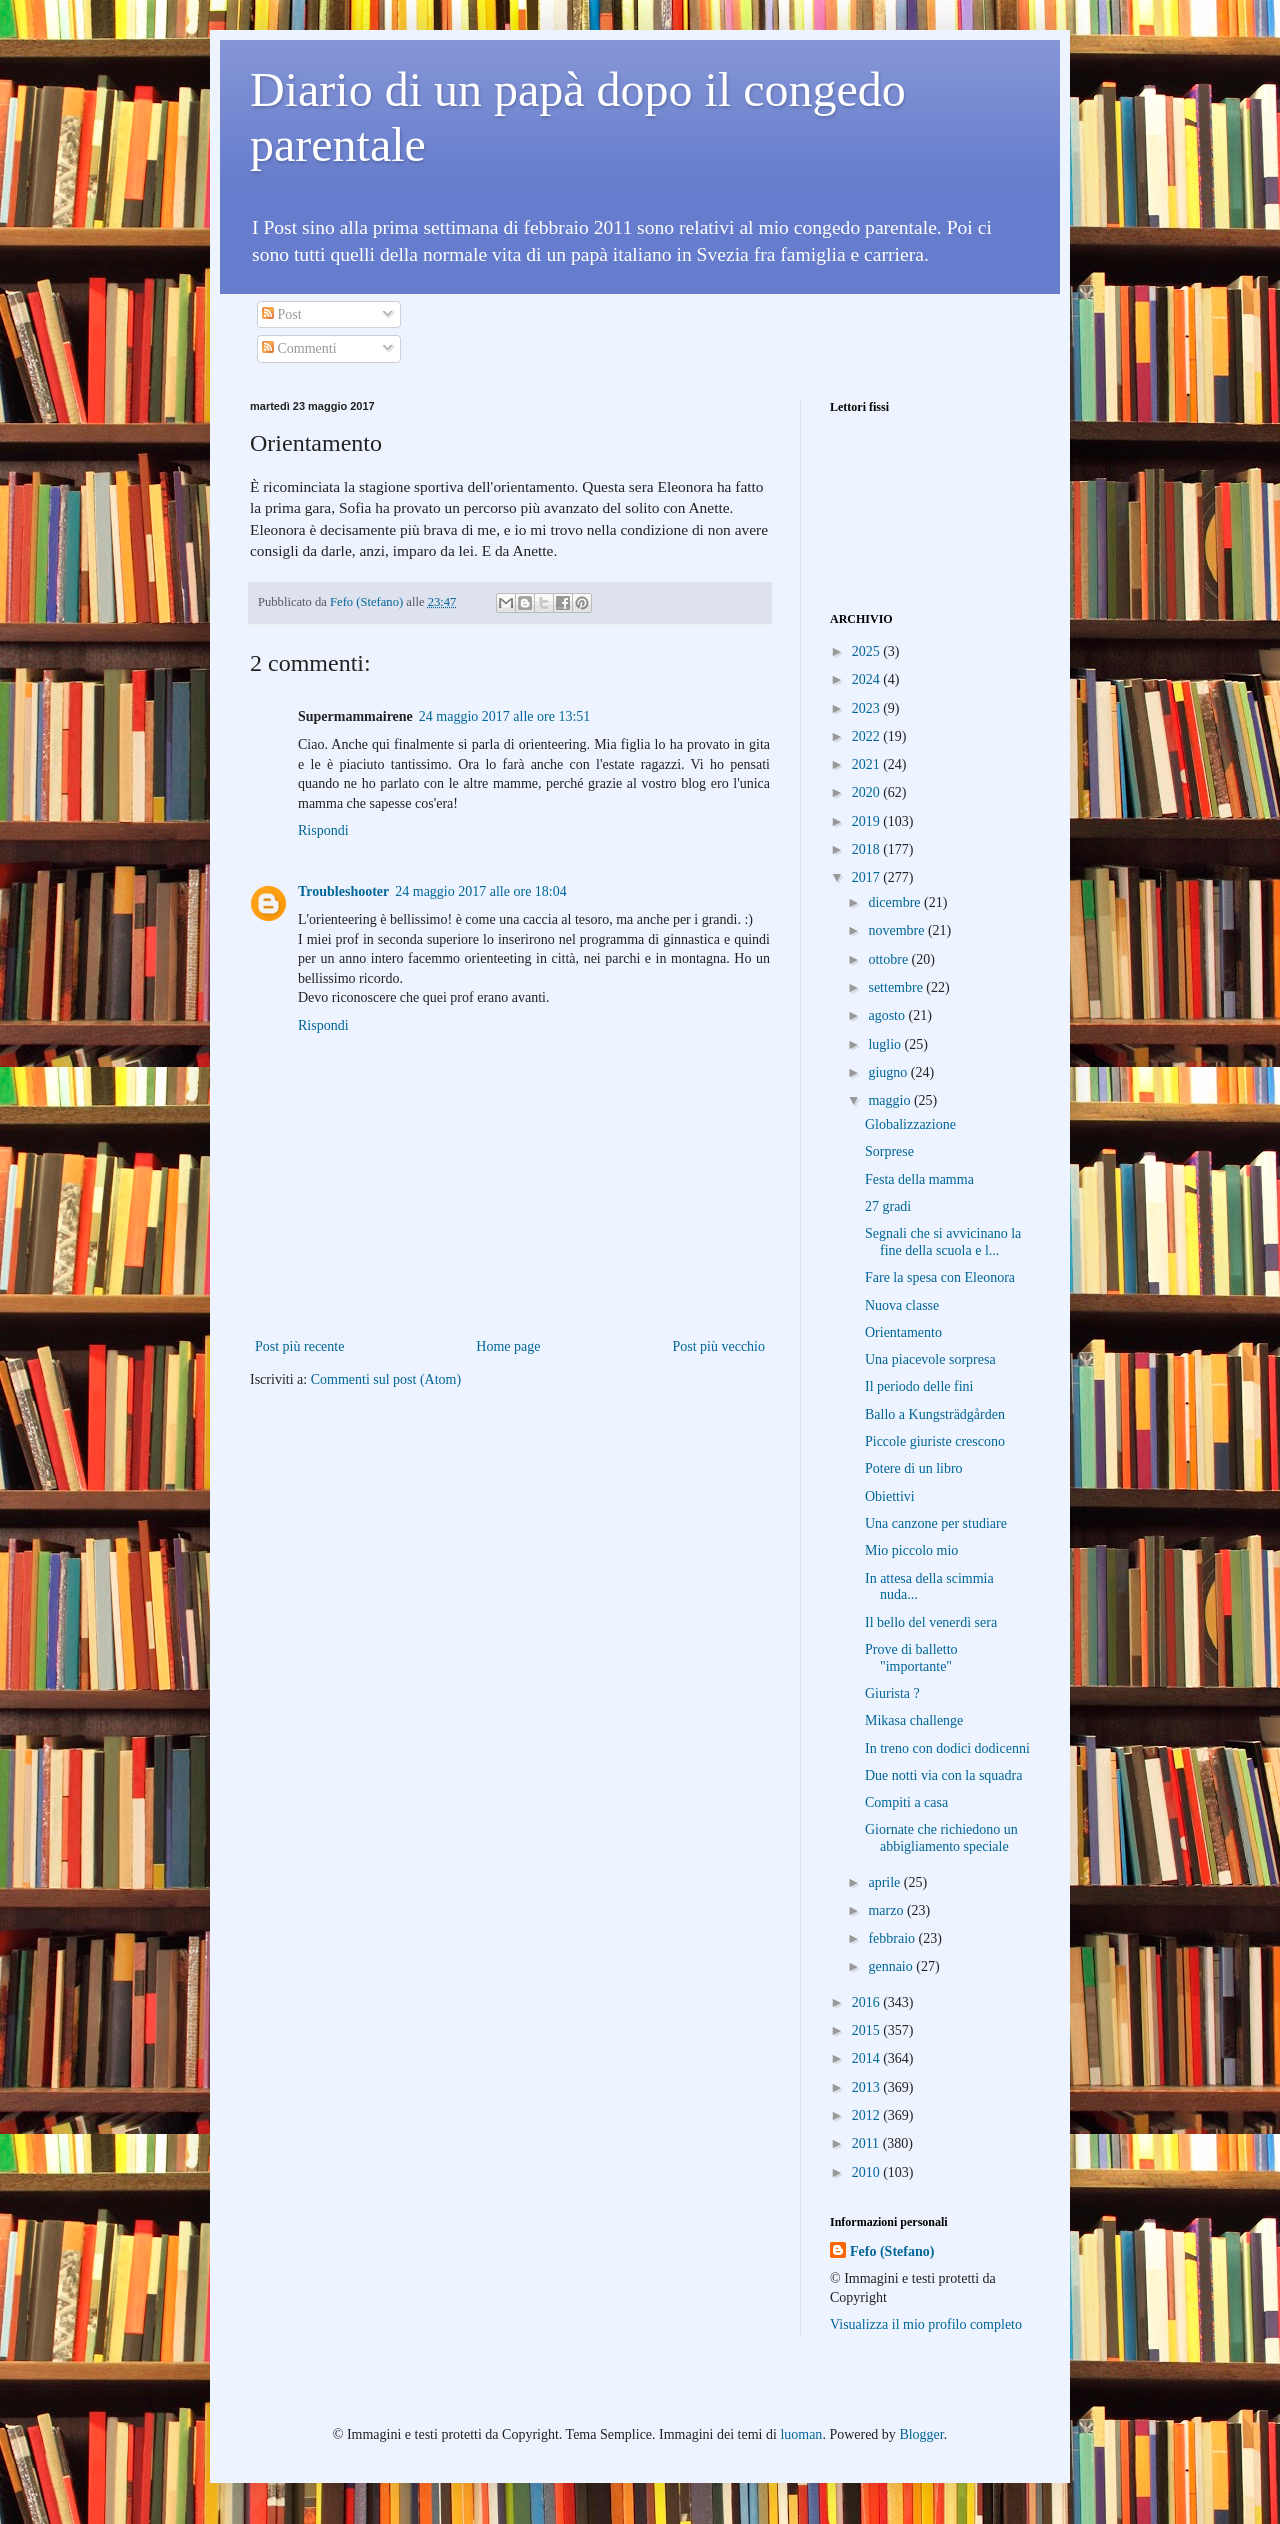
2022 (868, 736)
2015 (868, 2030)
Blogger (921, 2434)
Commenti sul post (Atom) (386, 1379)
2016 (868, 2002)
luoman (801, 2434)
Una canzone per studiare (936, 1523)
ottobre (889, 959)
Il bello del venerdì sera (931, 1622)
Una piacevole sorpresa (930, 1359)
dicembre (896, 902)
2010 (868, 2172)
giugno (889, 1072)
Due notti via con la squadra (943, 1775)
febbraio (893, 1938)
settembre (897, 987)
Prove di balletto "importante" (911, 1658)
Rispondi (323, 830)
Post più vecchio (718, 1346)
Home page (508, 1346)
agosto (888, 1015)
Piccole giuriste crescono (935, 1441)
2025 (868, 651)
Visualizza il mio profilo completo (926, 2324)
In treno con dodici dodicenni (947, 1748)
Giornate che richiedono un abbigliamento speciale (941, 1838)
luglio (886, 1044)
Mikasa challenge (914, 1720)
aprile (885, 1882)
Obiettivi (890, 1496)
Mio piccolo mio (911, 1550)
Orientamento (903, 1332)
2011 (867, 2143)
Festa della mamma (919, 1179)
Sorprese (889, 1151)
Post (282, 314)
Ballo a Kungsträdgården (935, 1414)
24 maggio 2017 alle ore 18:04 (480, 891)
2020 (868, 792)
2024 (868, 679)
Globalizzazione (910, 1124)
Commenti (299, 348)
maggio (891, 1100)
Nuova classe (902, 1305)
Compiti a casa (906, 1802)
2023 (868, 708)
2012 (868, 2115)
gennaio (892, 1966)
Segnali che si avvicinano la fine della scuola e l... (943, 1242)
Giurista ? (892, 1693)
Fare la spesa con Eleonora (940, 1277)
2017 (868, 877)
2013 (868, 2087)
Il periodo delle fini (919, 1386)
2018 (868, 849)
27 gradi (888, 1206)
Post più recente (299, 1346)
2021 (868, 764)
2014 (868, 2058)
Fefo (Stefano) (892, 2251)
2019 (868, 821)
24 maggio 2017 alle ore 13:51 (504, 716)
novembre (897, 930)
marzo (887, 1910)
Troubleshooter (343, 891)
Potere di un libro (914, 1468)
